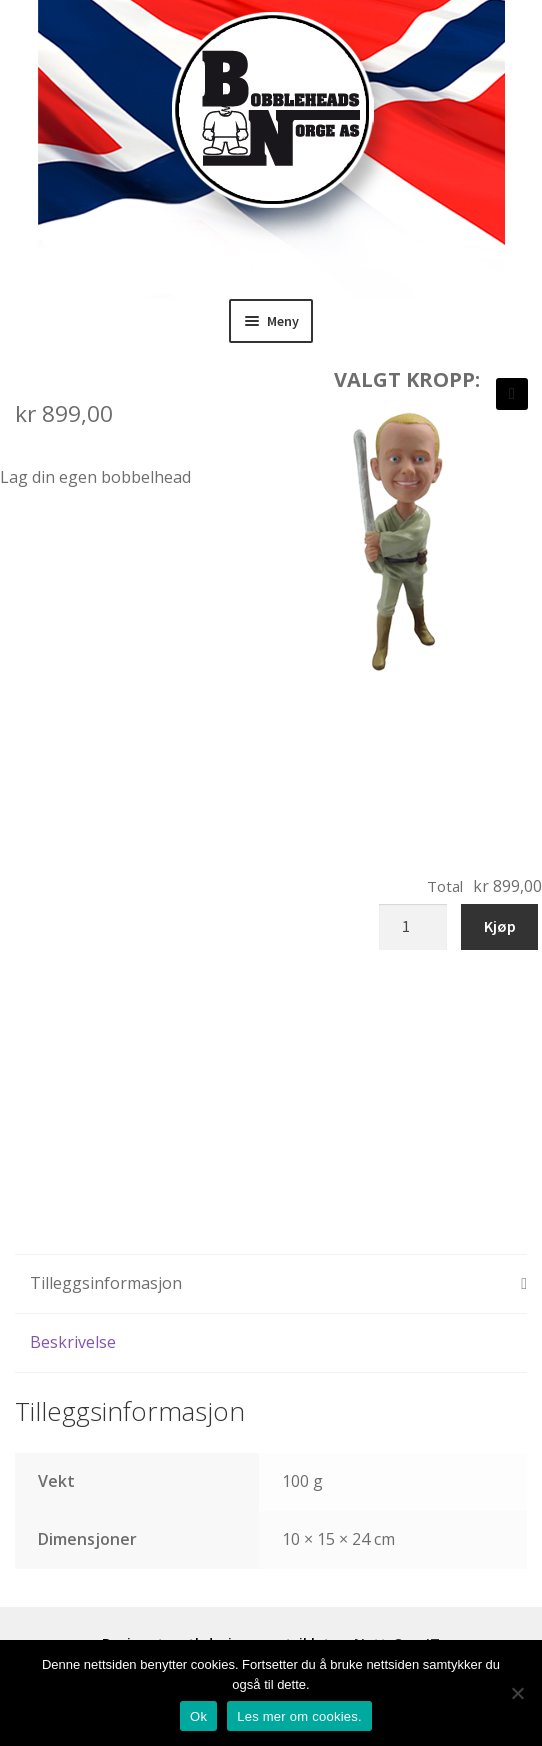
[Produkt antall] (413, 927)
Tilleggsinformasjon (106, 1283)
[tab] (271, 1284)
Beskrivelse (73, 1342)
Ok (198, 1716)
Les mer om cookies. (299, 1716)
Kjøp (500, 926)
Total (445, 886)
